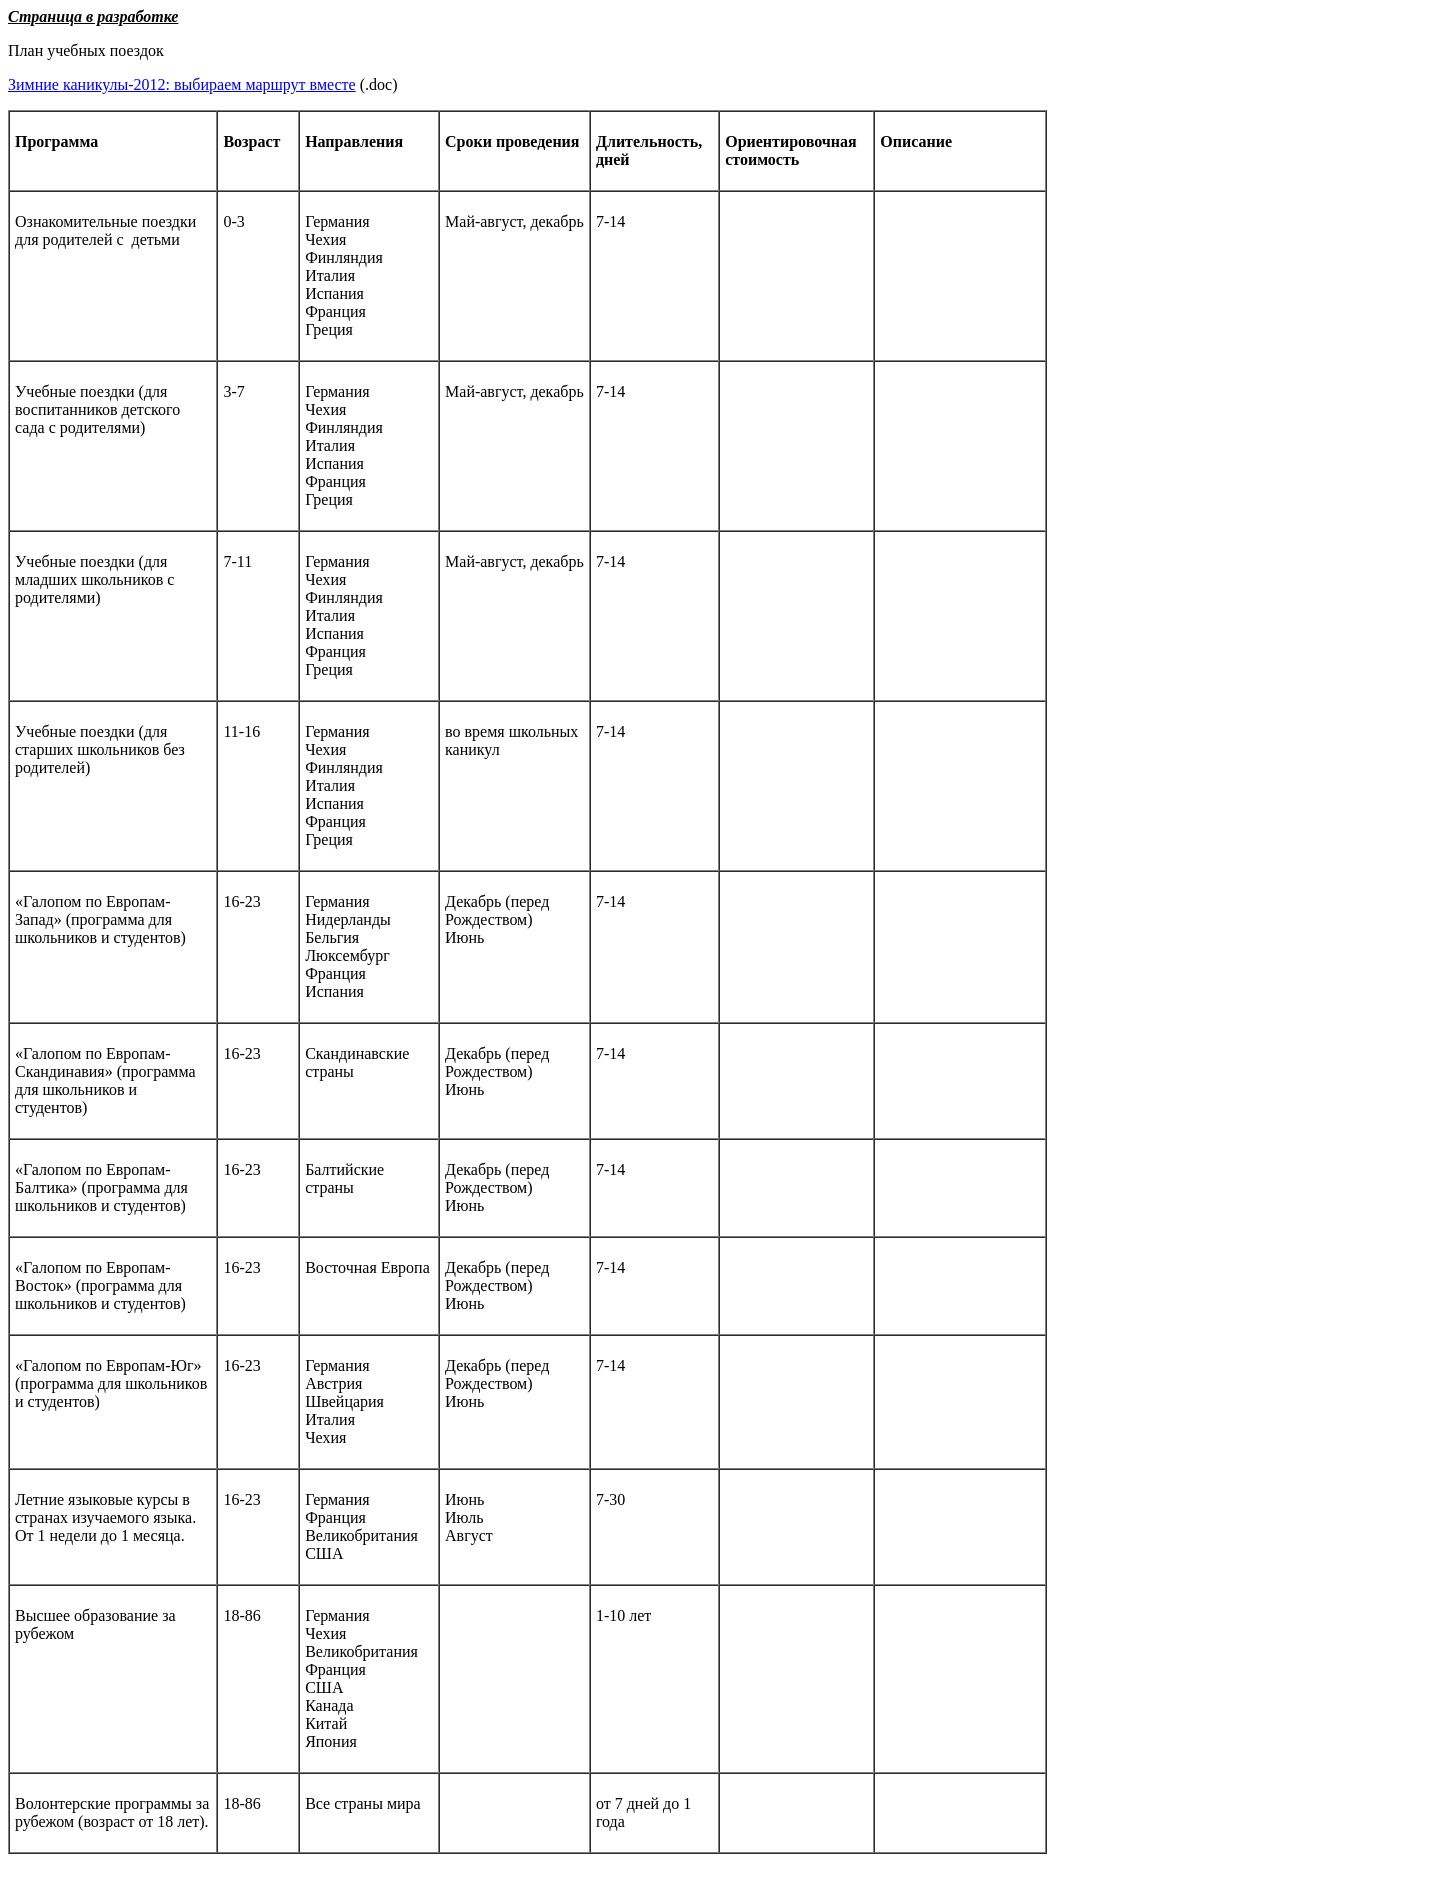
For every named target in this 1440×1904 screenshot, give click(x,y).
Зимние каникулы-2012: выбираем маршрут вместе (182, 84)
